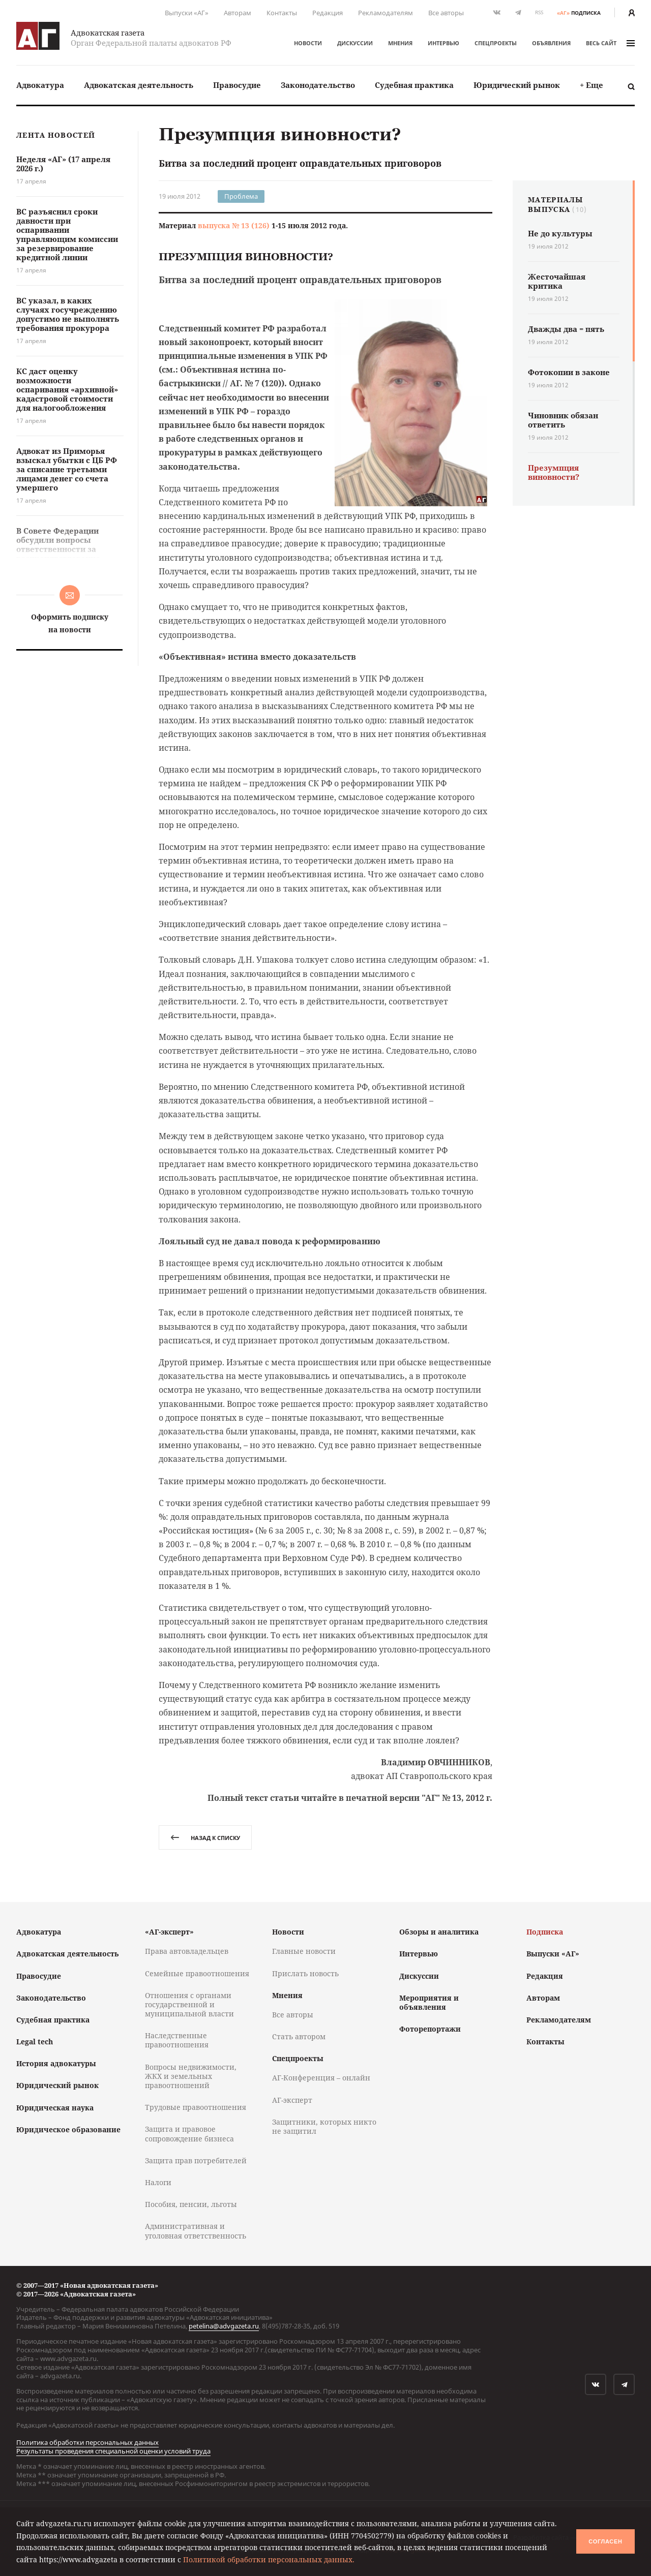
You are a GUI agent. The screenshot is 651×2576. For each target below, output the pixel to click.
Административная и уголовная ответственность (195, 2230)
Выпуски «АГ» (187, 12)
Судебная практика (414, 85)
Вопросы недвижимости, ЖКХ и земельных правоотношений (190, 2076)
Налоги (158, 2182)
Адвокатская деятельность (138, 85)
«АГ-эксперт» (169, 1932)
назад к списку (205, 1838)
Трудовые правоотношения (195, 2107)
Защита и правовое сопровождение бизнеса (189, 2133)
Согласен (605, 2541)
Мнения (400, 43)
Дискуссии (355, 43)
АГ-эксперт (292, 2100)
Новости (308, 43)
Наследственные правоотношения (177, 2040)
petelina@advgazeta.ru (224, 2325)
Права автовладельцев (186, 1951)
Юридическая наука (55, 2107)
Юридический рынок (517, 85)
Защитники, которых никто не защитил (324, 2126)
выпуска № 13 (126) (234, 225)
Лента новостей (55, 135)
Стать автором (299, 2036)
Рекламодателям (385, 12)
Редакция (327, 12)
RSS (539, 12)
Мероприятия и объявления (429, 2002)
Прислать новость (305, 1973)
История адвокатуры (56, 2063)
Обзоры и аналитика (439, 1932)
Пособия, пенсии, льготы (191, 2204)
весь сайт (610, 43)
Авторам (237, 12)
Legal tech (34, 2041)
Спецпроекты (496, 43)
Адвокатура (40, 85)
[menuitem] (40, 85)
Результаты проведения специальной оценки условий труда (113, 2451)
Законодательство (318, 85)
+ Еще (591, 85)
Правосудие (237, 85)
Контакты (282, 12)
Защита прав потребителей (196, 2160)
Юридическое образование (68, 2129)
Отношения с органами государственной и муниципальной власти (189, 2004)
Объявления (551, 43)
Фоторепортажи (430, 2029)
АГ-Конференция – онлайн (321, 2077)
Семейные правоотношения (197, 1973)
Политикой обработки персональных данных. (268, 2559)
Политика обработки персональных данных (87, 2442)
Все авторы (446, 12)
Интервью (443, 43)
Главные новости (304, 1951)
